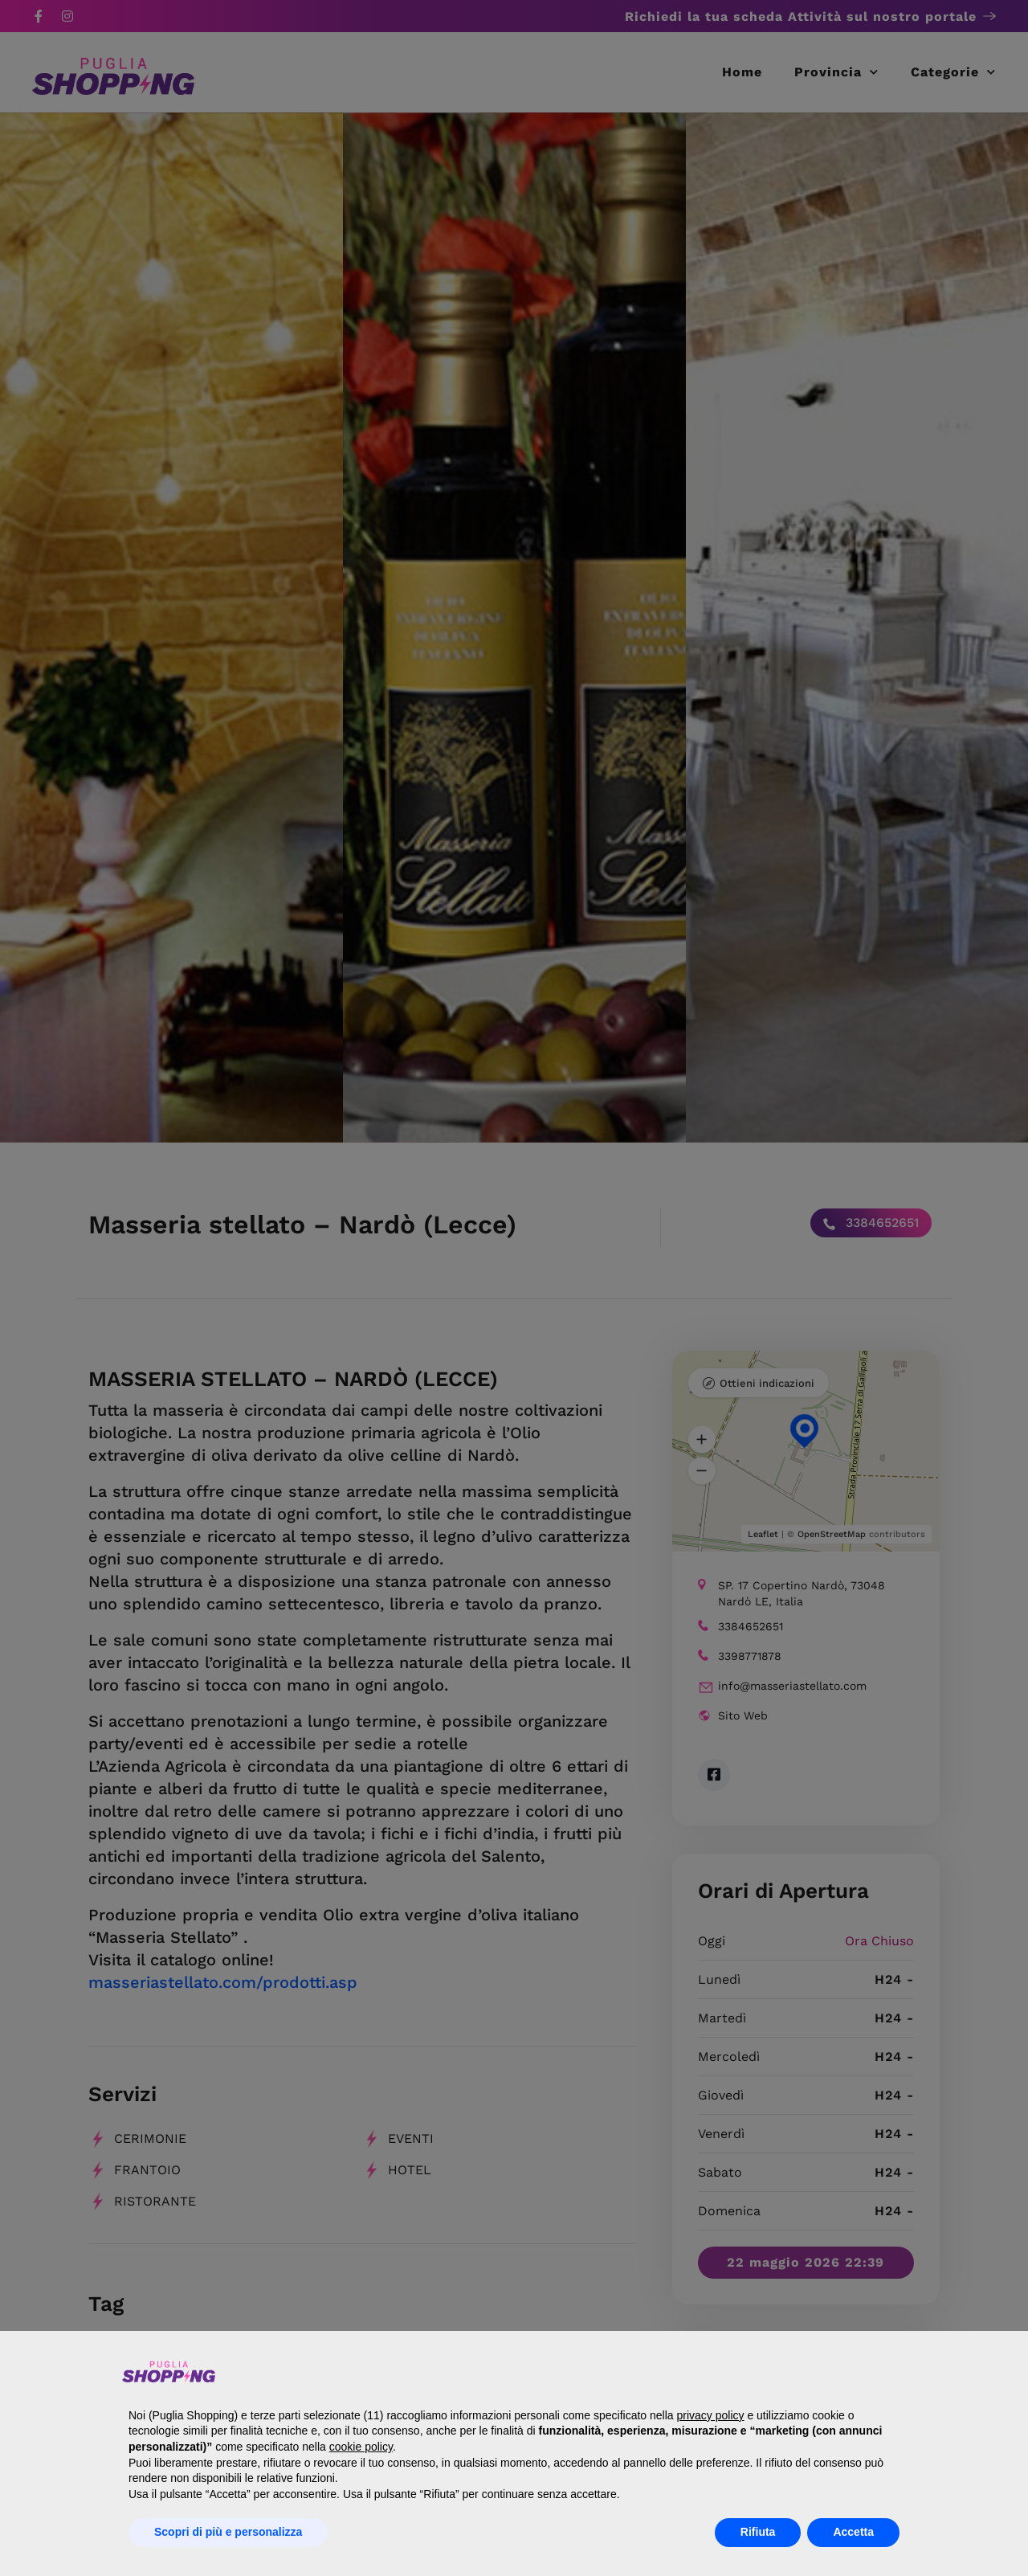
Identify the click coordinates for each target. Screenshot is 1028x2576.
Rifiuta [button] (758, 2531)
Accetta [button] (853, 2531)
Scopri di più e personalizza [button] (228, 2531)
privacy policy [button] (710, 2415)
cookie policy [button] (361, 2446)
